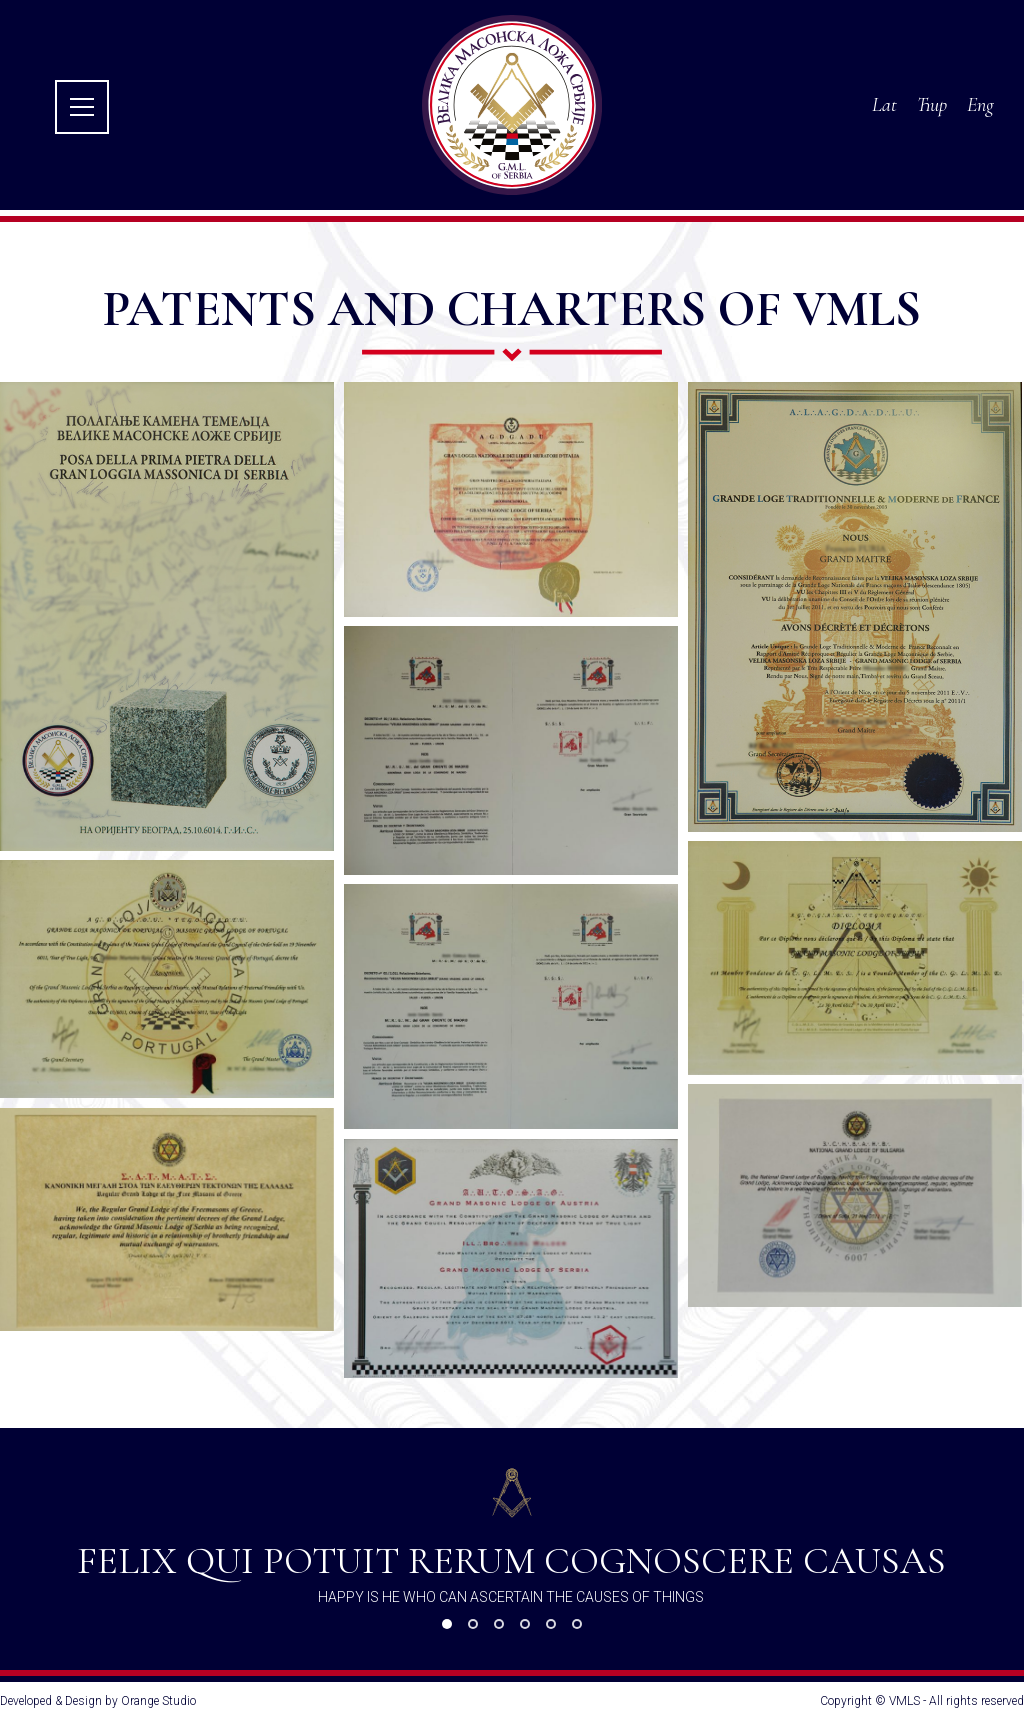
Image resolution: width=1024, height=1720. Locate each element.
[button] (447, 1624)
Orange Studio (158, 1701)
